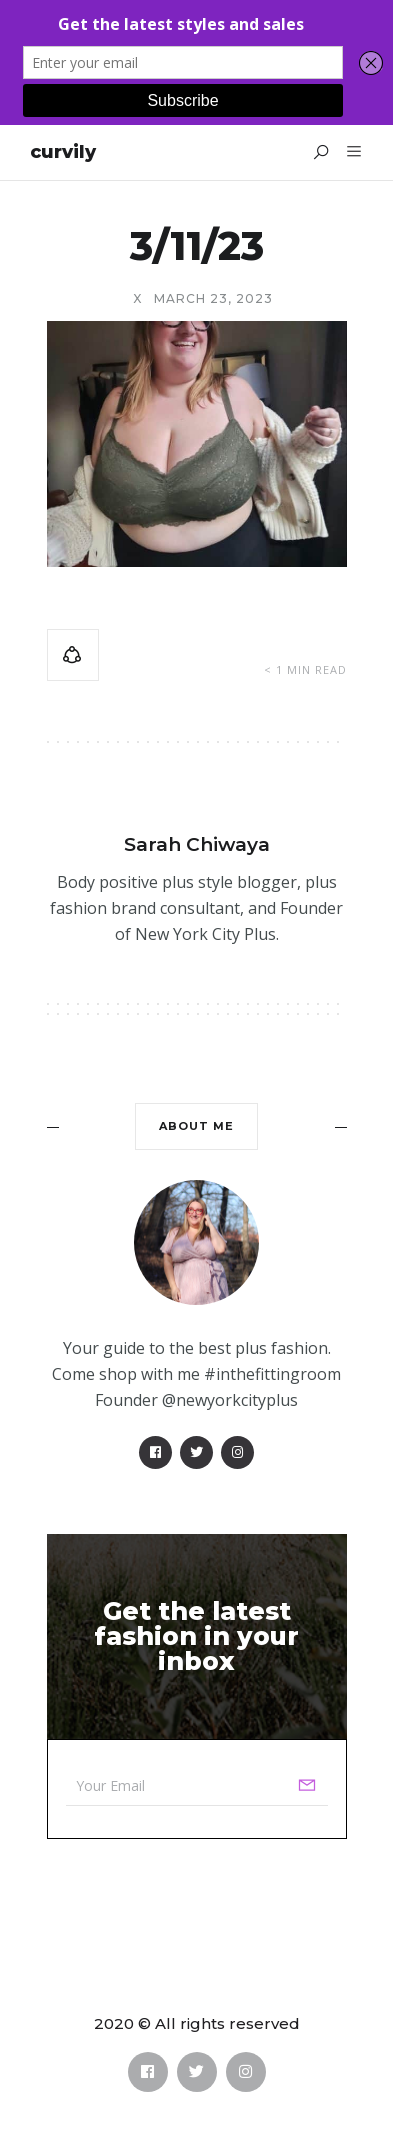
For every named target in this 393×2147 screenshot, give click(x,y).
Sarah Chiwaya (197, 844)
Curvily (63, 152)
